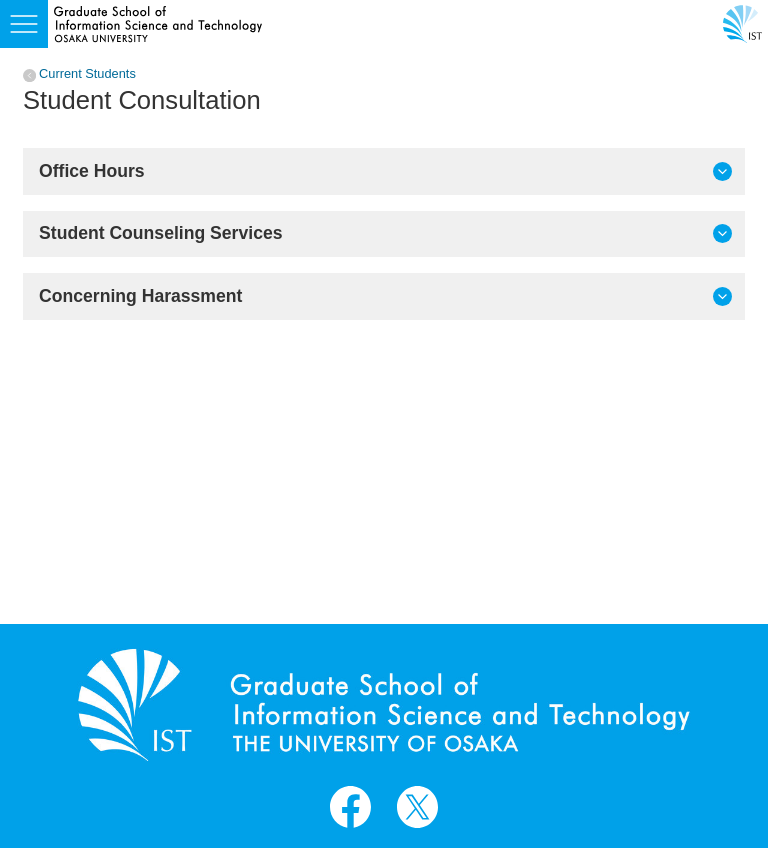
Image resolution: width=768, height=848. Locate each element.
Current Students (87, 74)
